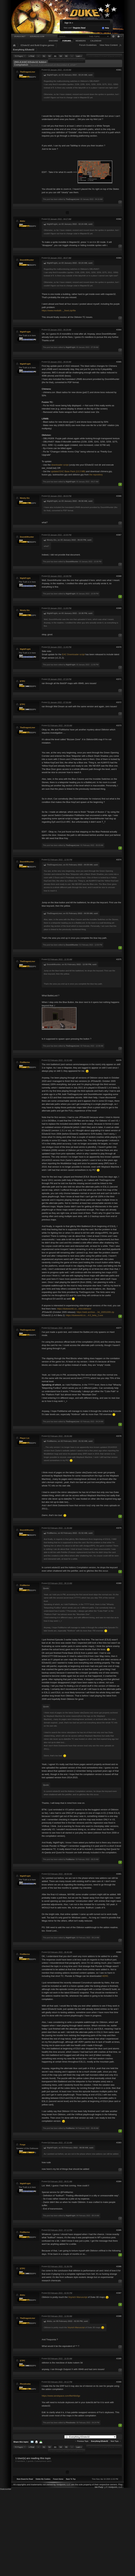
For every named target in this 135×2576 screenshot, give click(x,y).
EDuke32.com (37, 36)
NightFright (25, 332)
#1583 (118, 2143)
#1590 (118, 2382)
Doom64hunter (27, 260)
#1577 (118, 1328)
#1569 (118, 608)
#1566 (118, 496)
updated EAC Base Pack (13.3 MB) (68, 471)
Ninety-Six (25, 498)
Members (81, 41)
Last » (79, 56)
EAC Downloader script (73, 654)
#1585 (118, 2230)
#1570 (118, 647)
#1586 (118, 2266)
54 (61, 56)
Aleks (22, 221)
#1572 (118, 702)
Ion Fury (99, 2487)
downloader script (59, 465)
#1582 (118, 1952)
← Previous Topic (82, 2441)
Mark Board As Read (25, 2479)
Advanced (113, 36)
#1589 (118, 2359)
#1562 (118, 219)
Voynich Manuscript (77, 2297)
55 (66, 56)
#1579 (118, 1528)
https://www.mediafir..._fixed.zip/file (59, 310)
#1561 (118, 70)
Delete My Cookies (43, 2479)
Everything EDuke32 (23, 49)
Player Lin (24, 1438)
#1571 (118, 679)
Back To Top (71, 2479)
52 (49, 56)
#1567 (118, 535)
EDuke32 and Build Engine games (37, 45)
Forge (22, 2144)
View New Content (109, 45)
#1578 (118, 1436)
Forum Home (58, 2479)
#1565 (118, 362)
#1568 (118, 576)
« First (31, 56)
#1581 (118, 1874)
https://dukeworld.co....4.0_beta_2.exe (84, 1315)
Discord (53, 41)
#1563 (118, 258)
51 (44, 56)
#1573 (118, 725)
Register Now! (79, 28)
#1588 (118, 2316)
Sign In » (68, 22)
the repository (96, 474)
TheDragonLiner (27, 72)
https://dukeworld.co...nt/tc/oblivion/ (74, 1308)
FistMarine (25, 1062)
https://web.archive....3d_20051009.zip (95, 1312)
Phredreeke (25, 2384)
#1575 (118, 959)
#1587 (118, 2293)
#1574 (118, 860)
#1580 (118, 1583)
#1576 (118, 1060)
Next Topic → (116, 2441)
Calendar (95, 41)
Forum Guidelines (88, 45)
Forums (67, 41)
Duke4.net (19, 36)
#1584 (118, 2181)
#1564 (118, 330)
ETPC (22, 681)
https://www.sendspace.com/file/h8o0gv (61, 2396)
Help (105, 28)
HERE (105, 1976)
